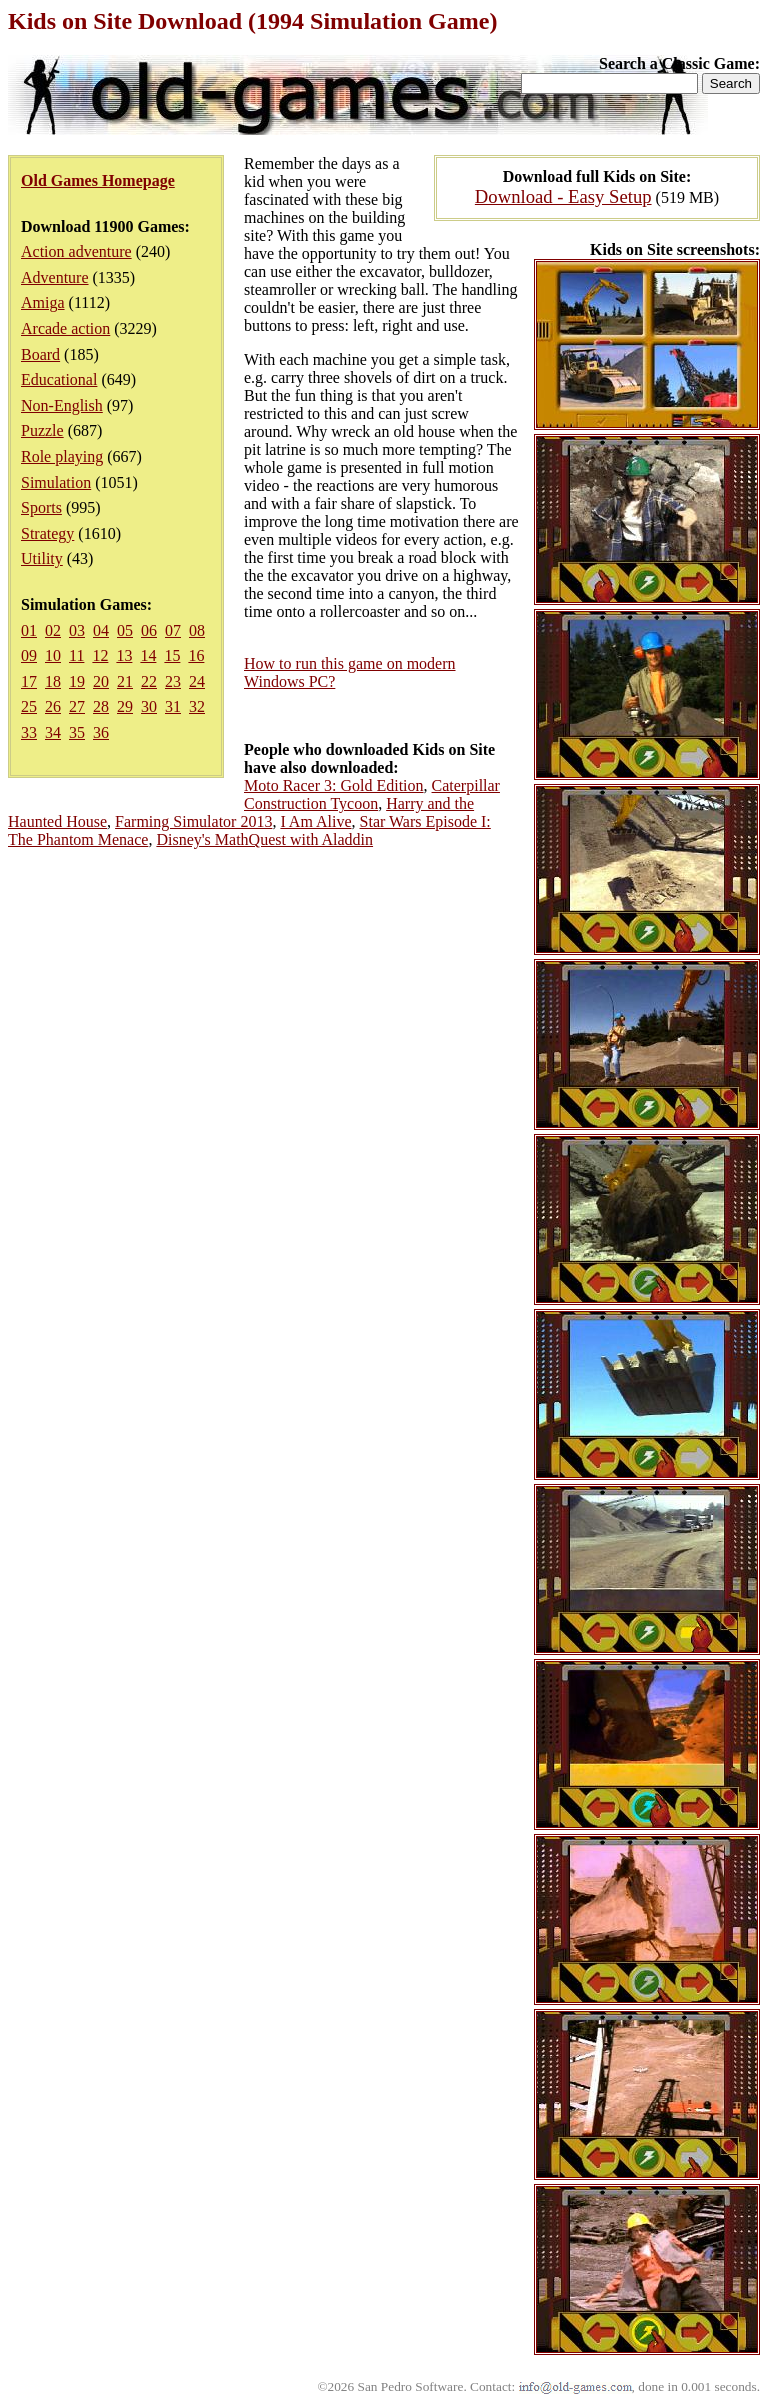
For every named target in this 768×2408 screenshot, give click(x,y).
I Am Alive (315, 821)
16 (196, 655)
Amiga (43, 302)
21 (125, 681)
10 (53, 655)
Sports (41, 507)
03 (77, 630)
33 (29, 732)
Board (40, 354)
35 (77, 732)
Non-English (62, 405)
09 (29, 655)
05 (125, 630)
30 (149, 706)
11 (76, 655)
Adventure (55, 277)
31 (173, 706)
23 (173, 681)
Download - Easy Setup (563, 196)
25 (29, 706)
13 (124, 655)
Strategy (47, 533)
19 (77, 681)
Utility (42, 558)
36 (101, 732)
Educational (59, 379)
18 (53, 681)
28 (101, 706)
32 (197, 706)
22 (149, 681)
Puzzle (42, 430)
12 (100, 655)
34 (53, 732)
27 (77, 706)
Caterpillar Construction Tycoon (372, 794)
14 (148, 655)
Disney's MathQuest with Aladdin (264, 839)
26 (53, 706)
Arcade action (65, 328)
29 (125, 706)
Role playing (62, 456)
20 (101, 681)
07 (173, 630)
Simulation (56, 482)
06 (149, 630)
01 (29, 630)
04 (101, 630)
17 (29, 681)
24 (197, 681)
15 (172, 655)
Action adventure (76, 251)
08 (197, 630)
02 (53, 630)
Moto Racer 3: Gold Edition (334, 785)
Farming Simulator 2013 (193, 821)
